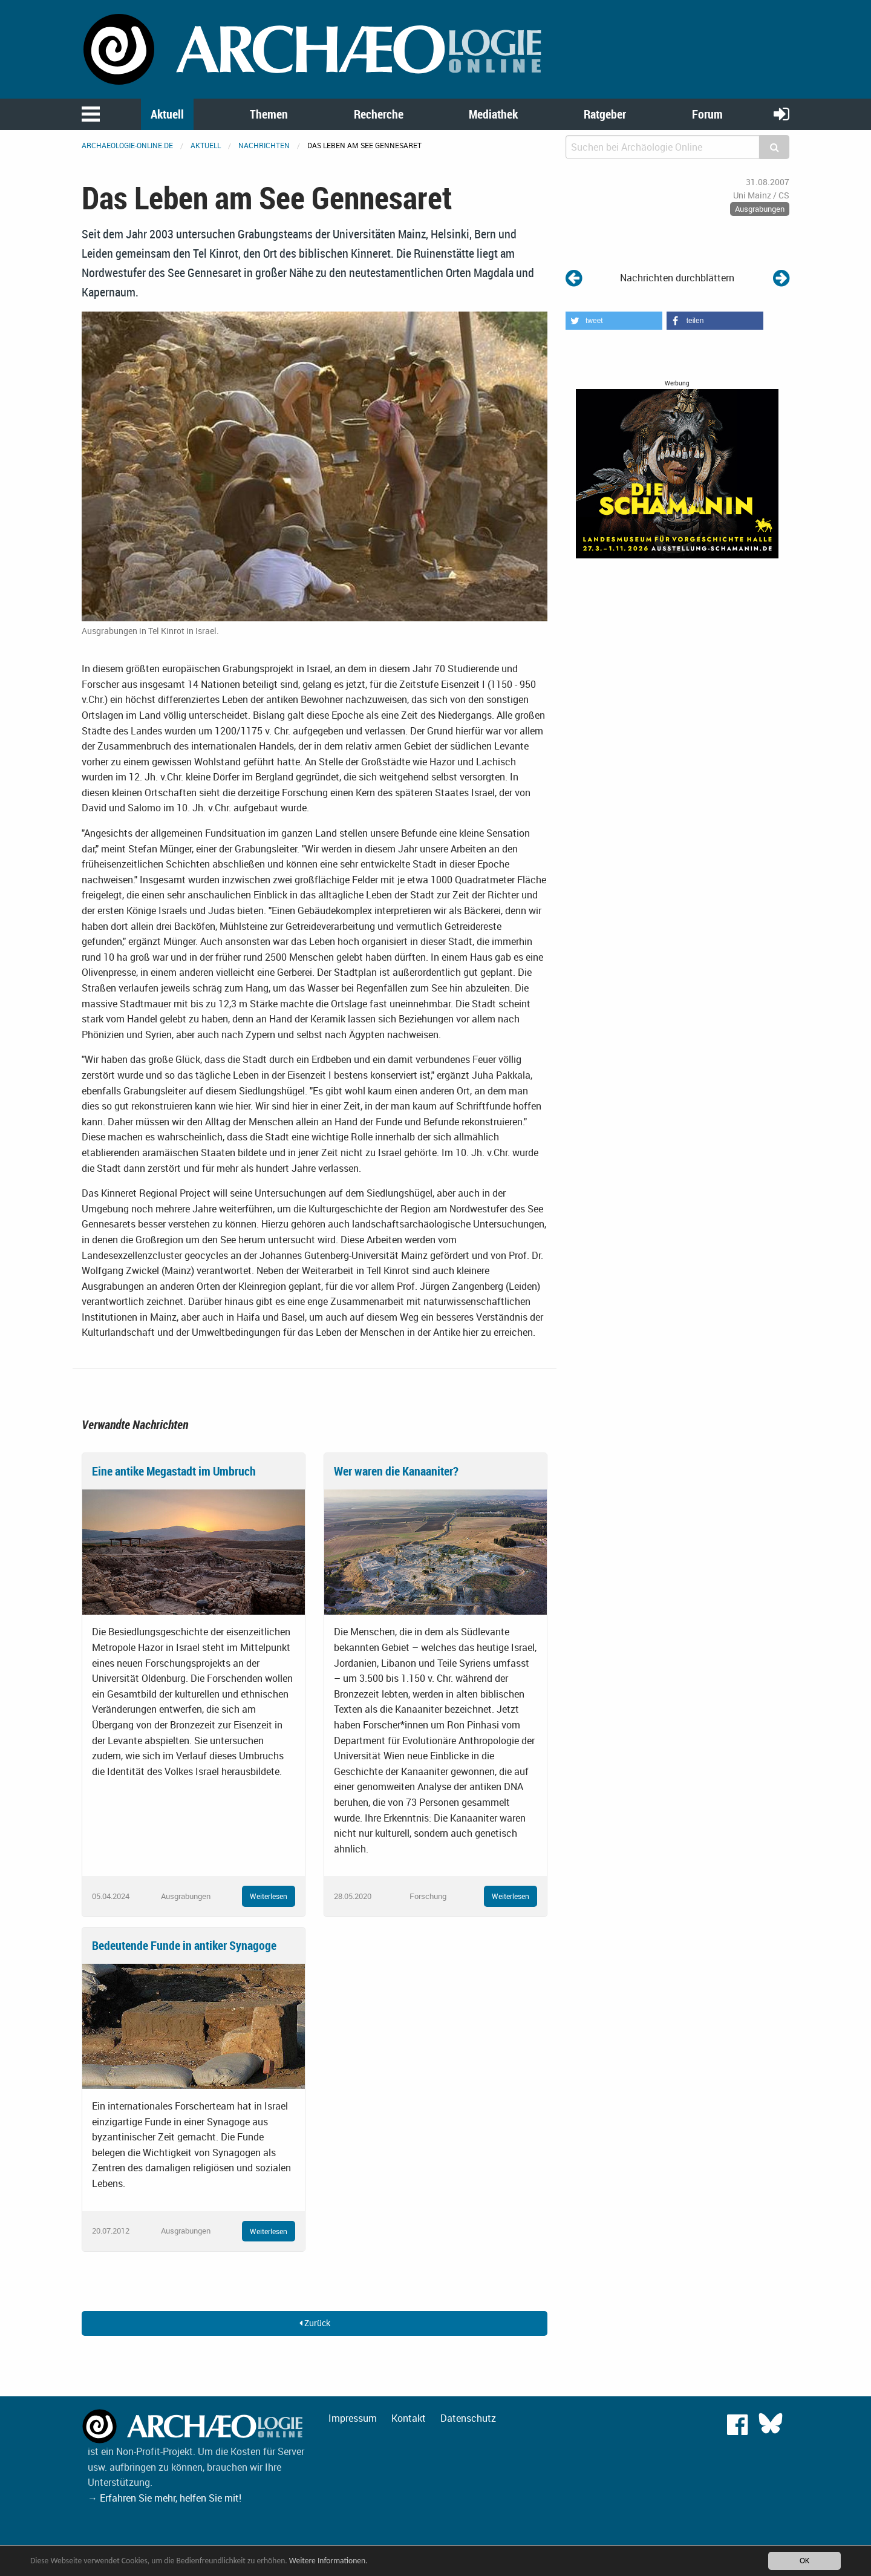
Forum (707, 114)
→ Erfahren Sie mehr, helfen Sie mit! (164, 2498)
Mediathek (493, 114)
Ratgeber (605, 114)
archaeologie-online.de (127, 145)
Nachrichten (264, 145)
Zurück (314, 2323)
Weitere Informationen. (328, 2560)
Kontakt (408, 2418)
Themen (269, 114)
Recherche (378, 114)
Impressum (352, 2418)
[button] (614, 321)
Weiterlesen (268, 1896)
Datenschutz (468, 2418)
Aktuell (167, 114)
